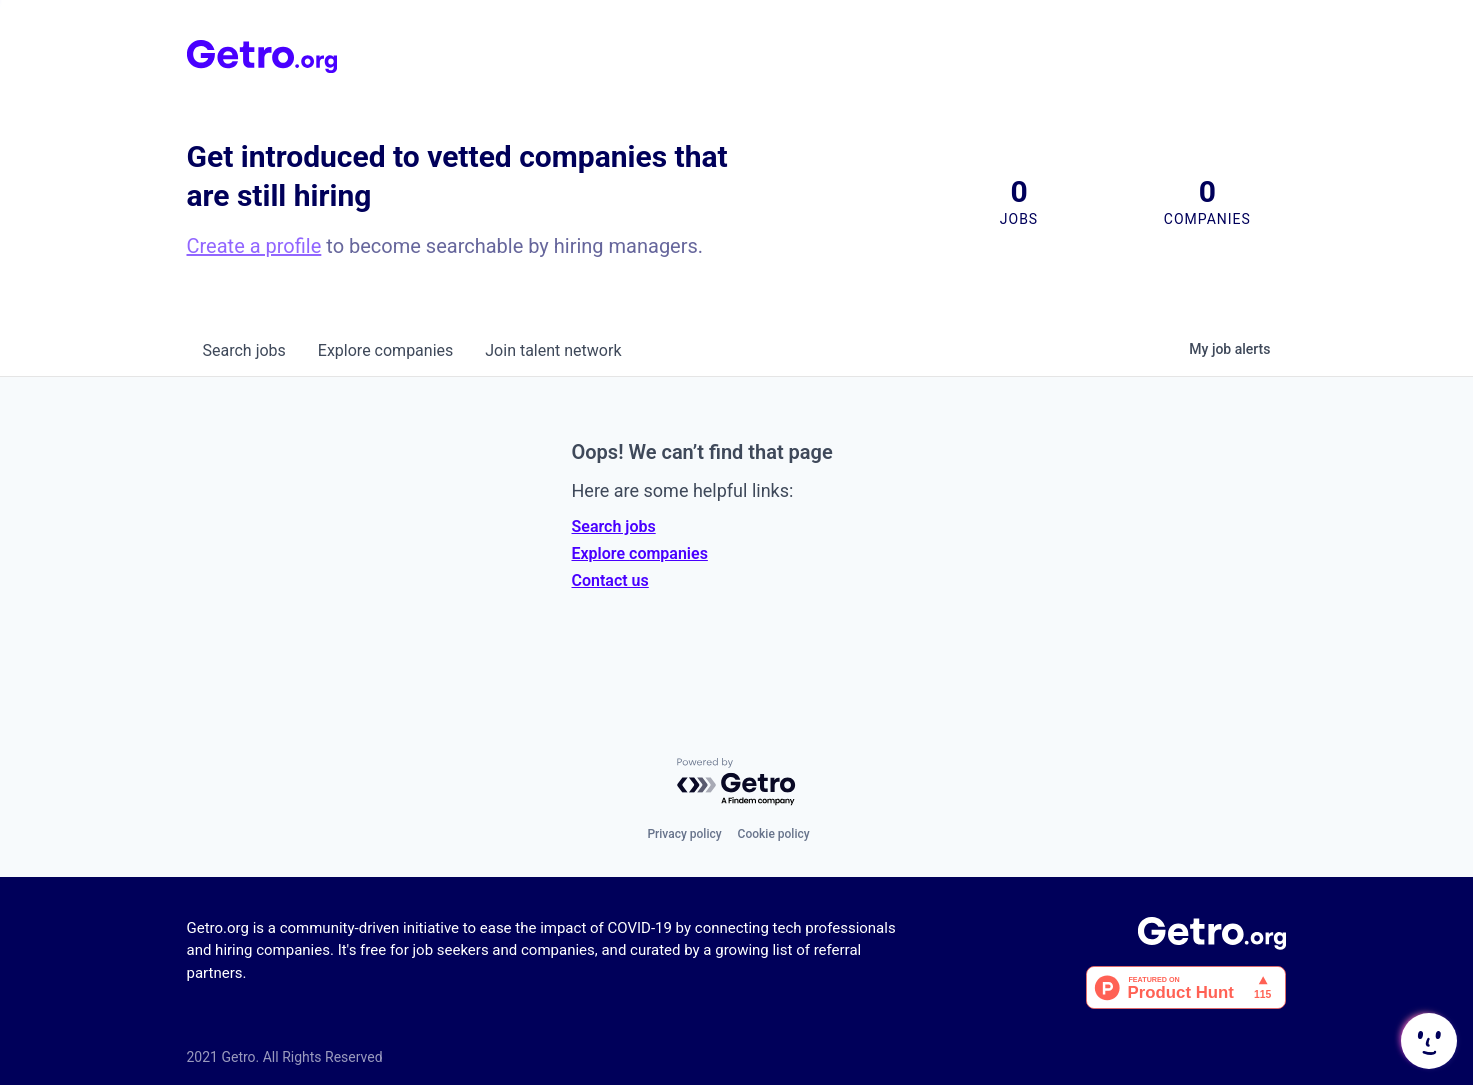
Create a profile (254, 246)
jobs (244, 350)
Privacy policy (684, 834)
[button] (1427, 1041)
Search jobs (614, 526)
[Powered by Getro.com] (737, 782)
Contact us (610, 580)
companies (385, 350)
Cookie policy (774, 834)
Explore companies (640, 553)
